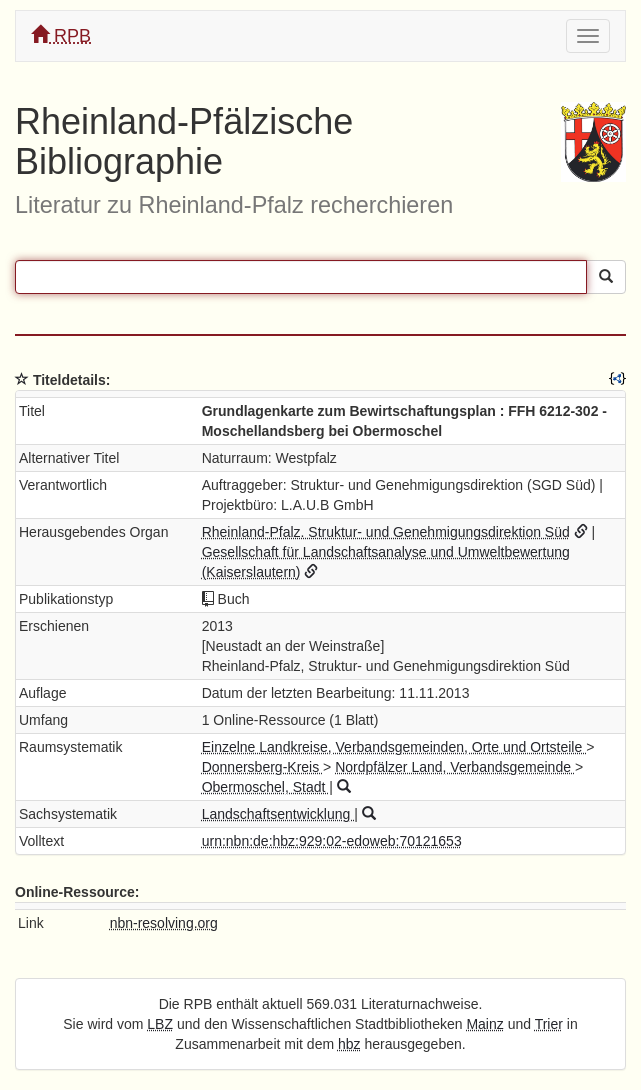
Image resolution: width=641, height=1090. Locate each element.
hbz (349, 1044)
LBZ (160, 1024)
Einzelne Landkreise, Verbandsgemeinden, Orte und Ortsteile (394, 747)
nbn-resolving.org (164, 923)
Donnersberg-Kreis (262, 767)
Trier (549, 1024)
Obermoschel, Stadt (266, 787)
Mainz (484, 1024)
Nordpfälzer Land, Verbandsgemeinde (455, 767)
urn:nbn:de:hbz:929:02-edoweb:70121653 (332, 841)
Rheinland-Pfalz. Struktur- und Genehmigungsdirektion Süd (386, 532)
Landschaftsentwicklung (278, 814)
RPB (61, 35)
